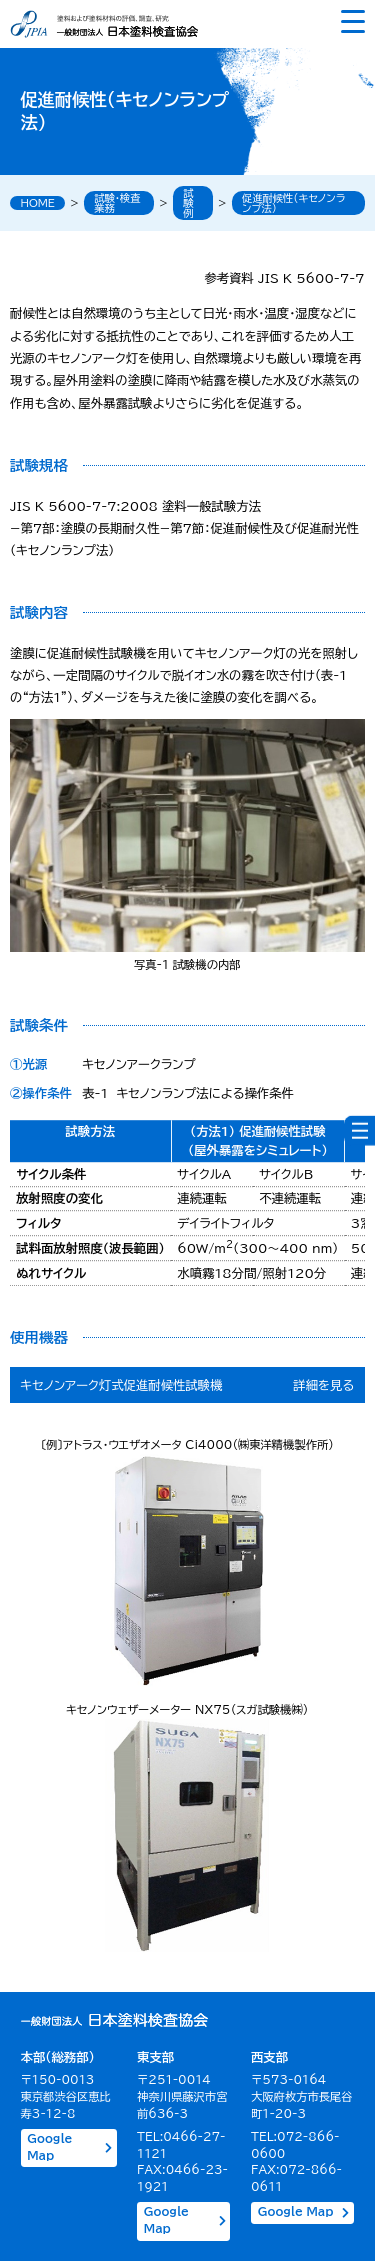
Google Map (69, 2147)
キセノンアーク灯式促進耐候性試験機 (122, 1385)
